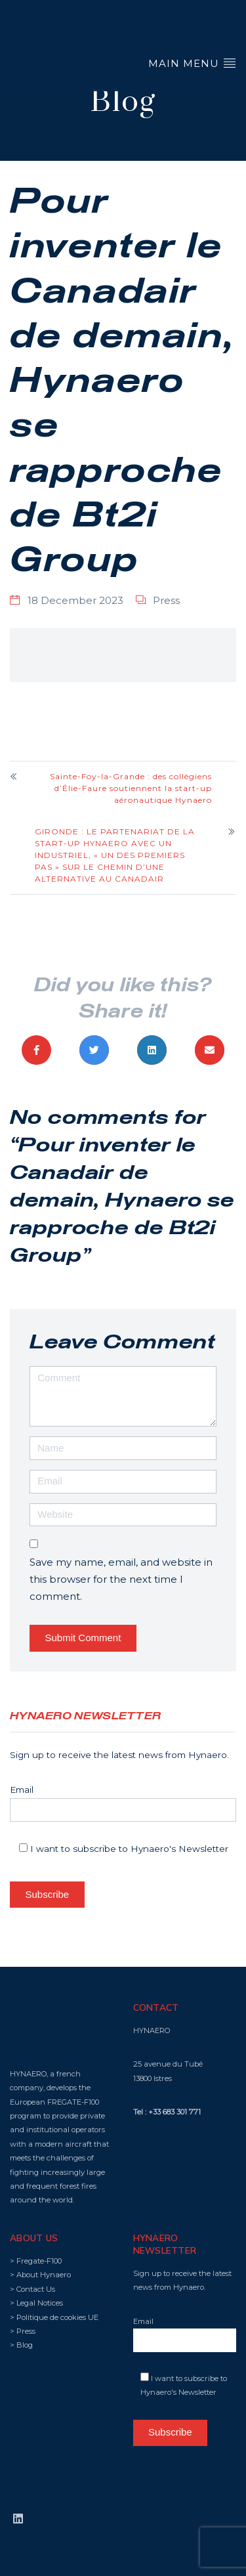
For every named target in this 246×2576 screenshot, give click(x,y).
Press (166, 600)
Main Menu (192, 63)
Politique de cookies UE (57, 2317)
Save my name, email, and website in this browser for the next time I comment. (121, 1579)
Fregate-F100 (39, 2260)
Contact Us (35, 2289)
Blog (24, 2345)
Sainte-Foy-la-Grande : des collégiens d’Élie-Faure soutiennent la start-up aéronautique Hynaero (131, 788)
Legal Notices (39, 2303)
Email (123, 1802)
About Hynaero (43, 2274)
